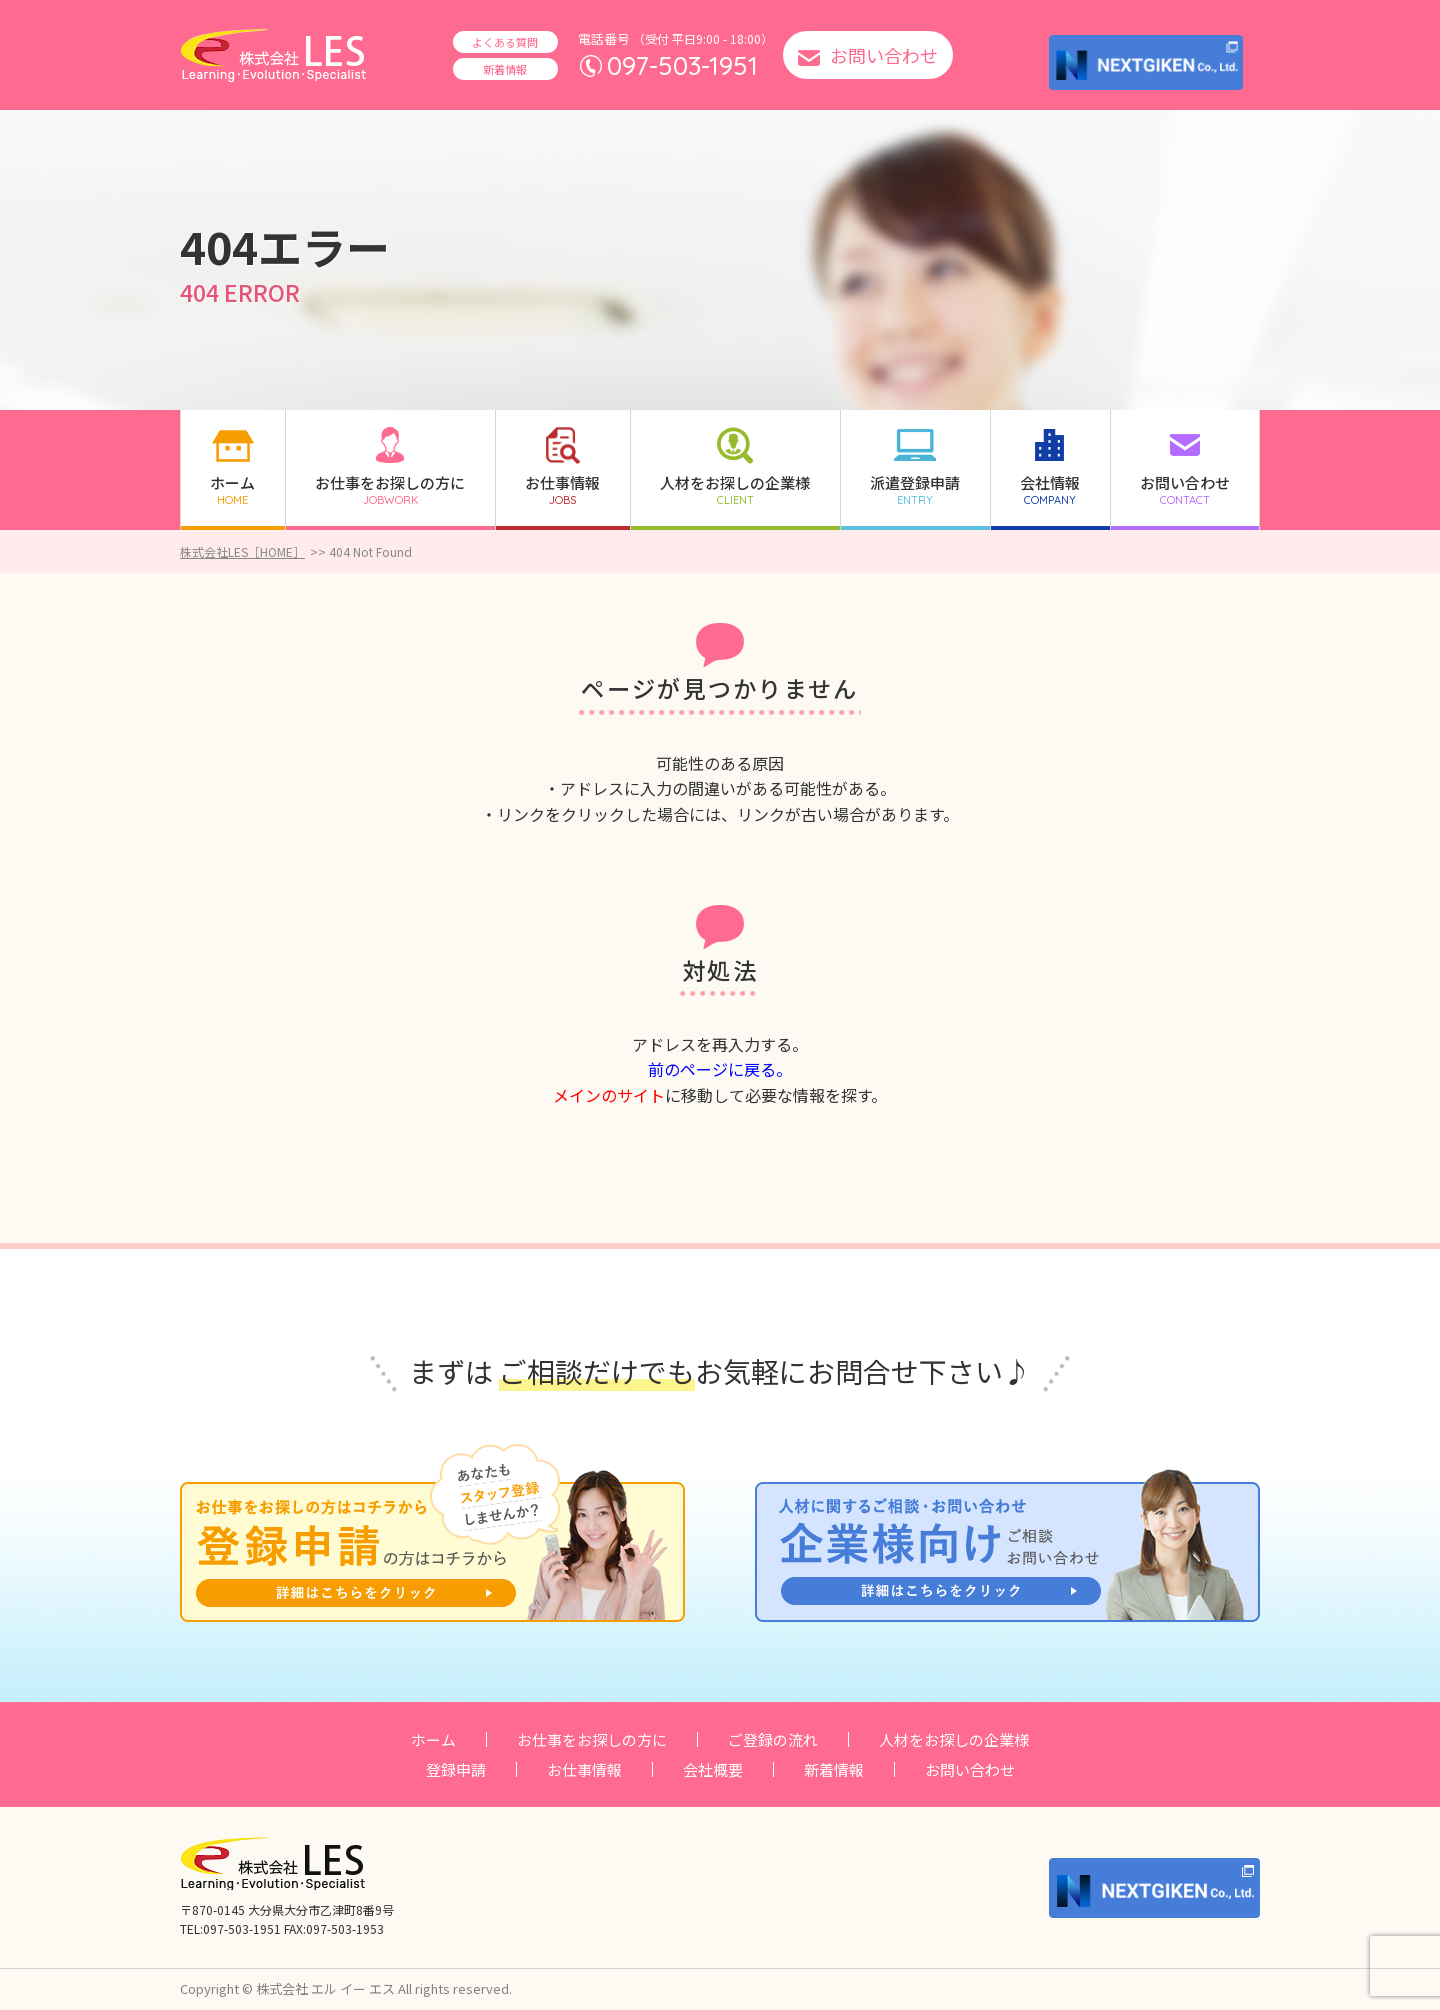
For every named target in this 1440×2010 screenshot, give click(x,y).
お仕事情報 (584, 1769)
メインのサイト (609, 1095)
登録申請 (456, 1769)
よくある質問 (505, 42)
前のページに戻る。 (720, 1069)
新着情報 (505, 69)
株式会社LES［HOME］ (242, 551)
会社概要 (713, 1769)
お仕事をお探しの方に (592, 1739)
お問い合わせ (970, 1769)
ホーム (433, 1739)
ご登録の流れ (773, 1739)
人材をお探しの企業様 (954, 1739)
